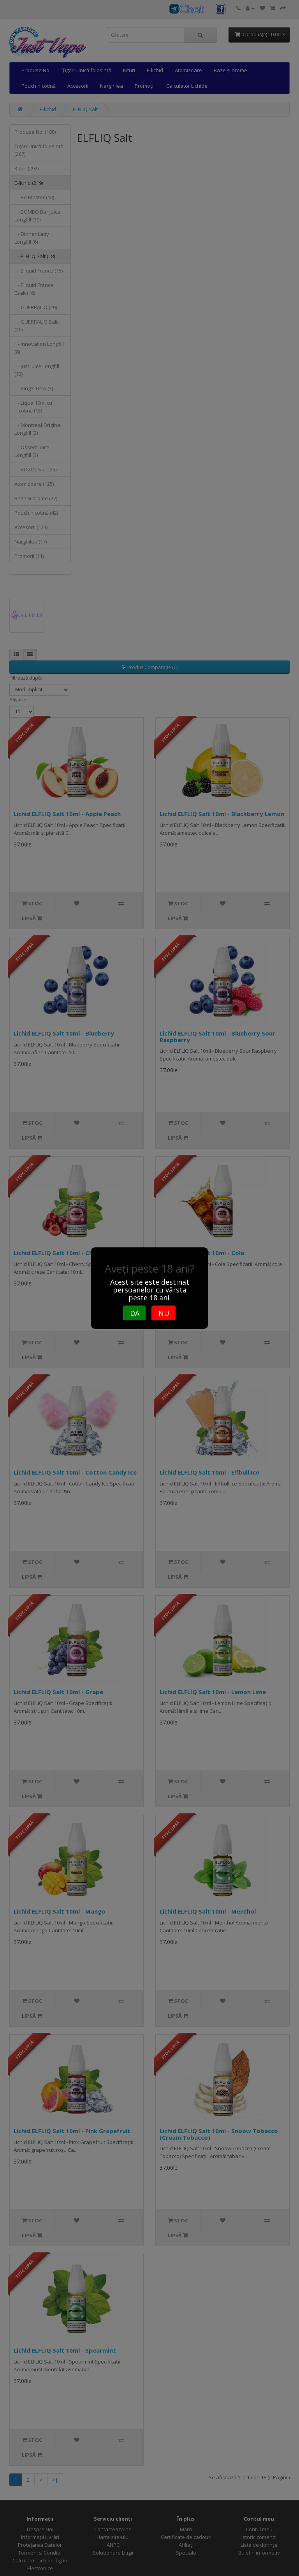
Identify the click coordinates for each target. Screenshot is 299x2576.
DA (134, 1313)
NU (163, 1313)
